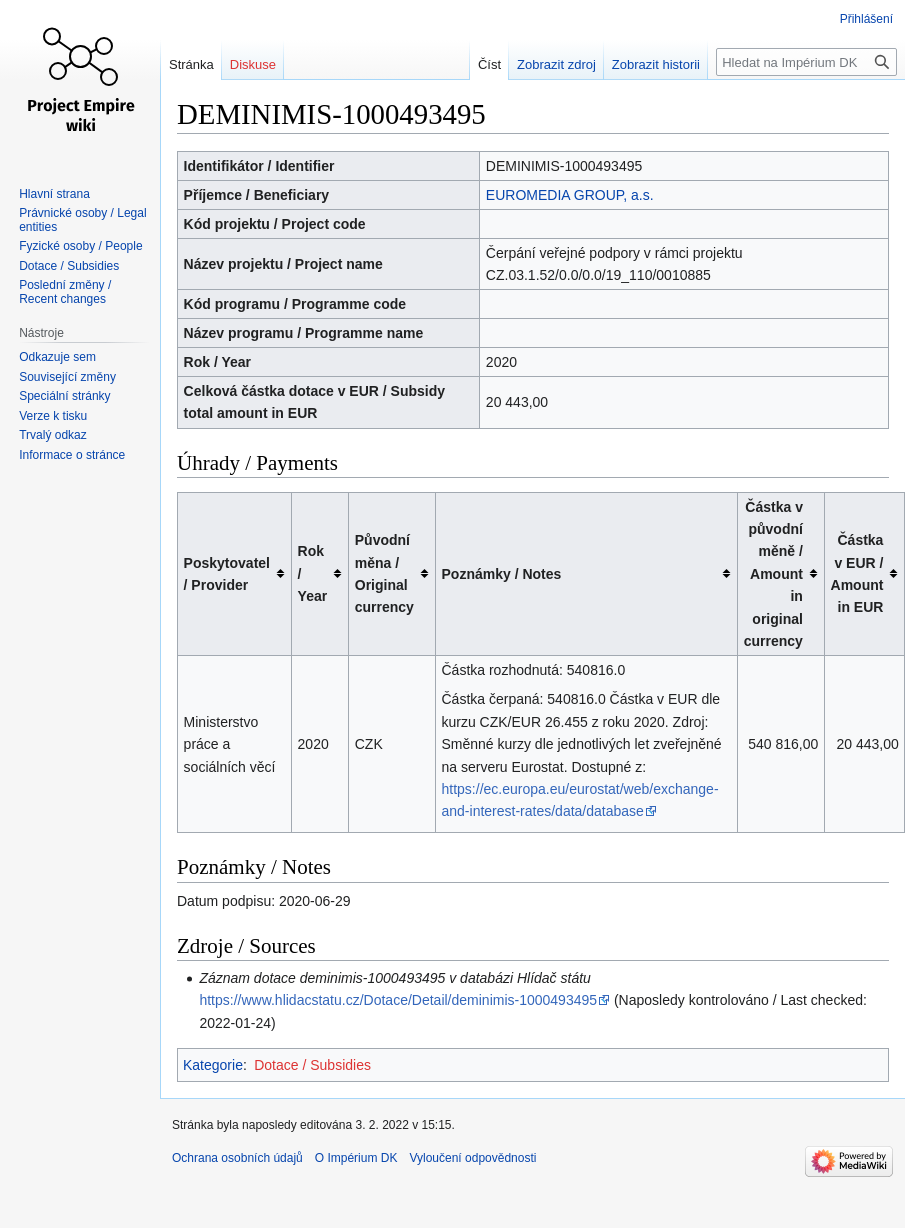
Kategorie (213, 1065)
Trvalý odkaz (53, 435)
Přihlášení (866, 19)
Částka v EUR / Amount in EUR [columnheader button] (857, 573)
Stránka (191, 64)
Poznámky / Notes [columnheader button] (502, 574)
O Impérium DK (356, 1158)
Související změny (67, 377)
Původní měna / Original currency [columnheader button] (384, 573)
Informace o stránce (72, 455)
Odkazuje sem (57, 357)
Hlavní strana (54, 194)
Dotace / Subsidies (312, 1065)
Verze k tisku (53, 416)
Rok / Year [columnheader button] (313, 573)
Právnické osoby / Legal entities (82, 220)
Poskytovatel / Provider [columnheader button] (227, 574)
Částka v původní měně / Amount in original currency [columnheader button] (773, 574)
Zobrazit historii (656, 64)
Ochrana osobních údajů (237, 1158)
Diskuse (253, 64)
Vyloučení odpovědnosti (472, 1158)
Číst (489, 64)
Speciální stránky (64, 396)
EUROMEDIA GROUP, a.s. (570, 195)
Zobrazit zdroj (556, 64)
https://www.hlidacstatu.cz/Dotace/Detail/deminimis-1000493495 (398, 1000)
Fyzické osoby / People (80, 246)
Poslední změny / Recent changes (65, 292)
